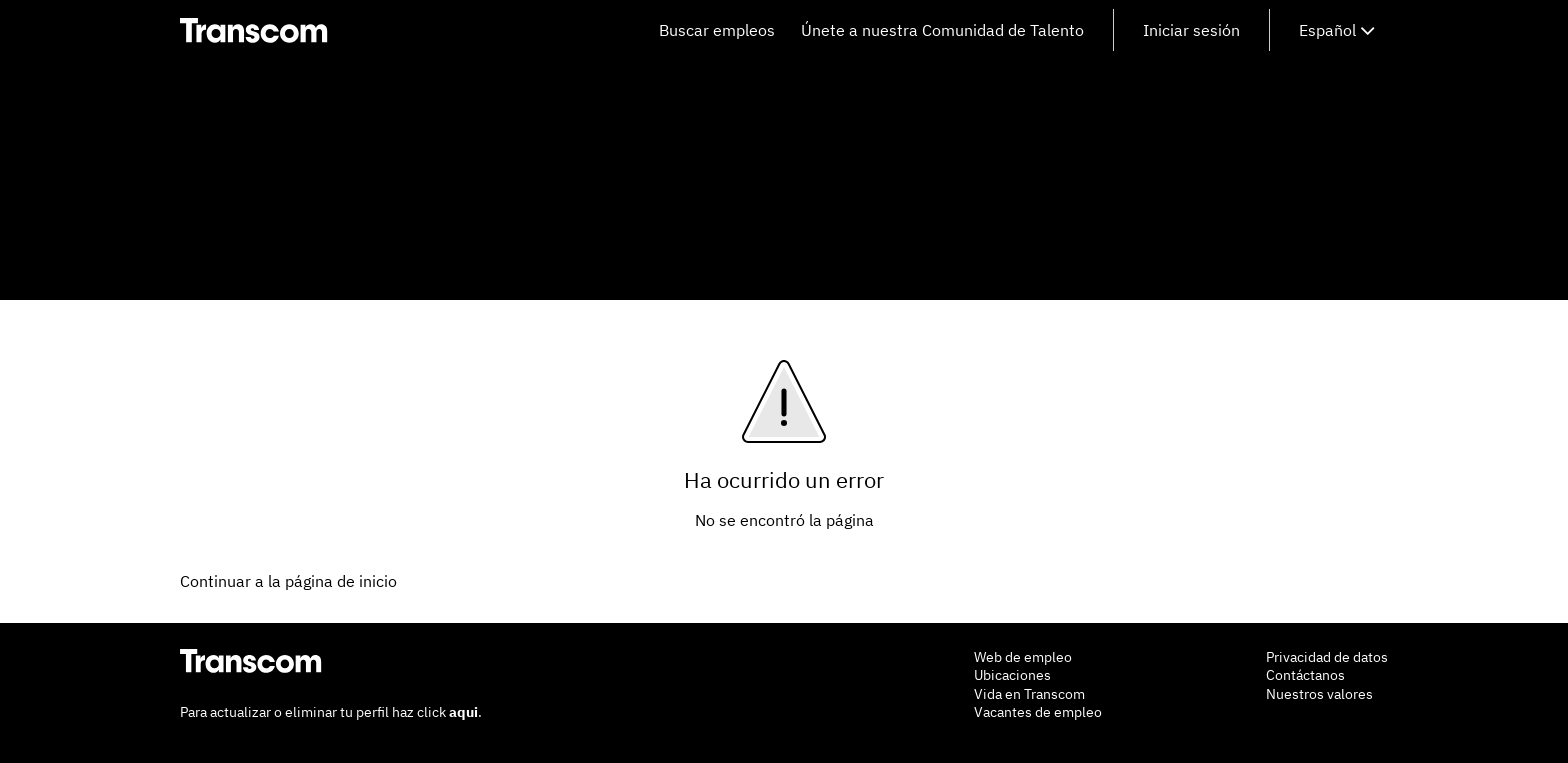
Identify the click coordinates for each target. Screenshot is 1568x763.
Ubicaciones (1012, 675)
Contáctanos (1305, 675)
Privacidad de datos (1327, 657)
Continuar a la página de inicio (288, 581)
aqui (463, 712)
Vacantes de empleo (1038, 712)
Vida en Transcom (1029, 694)
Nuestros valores (1319, 694)
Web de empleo (1023, 657)
